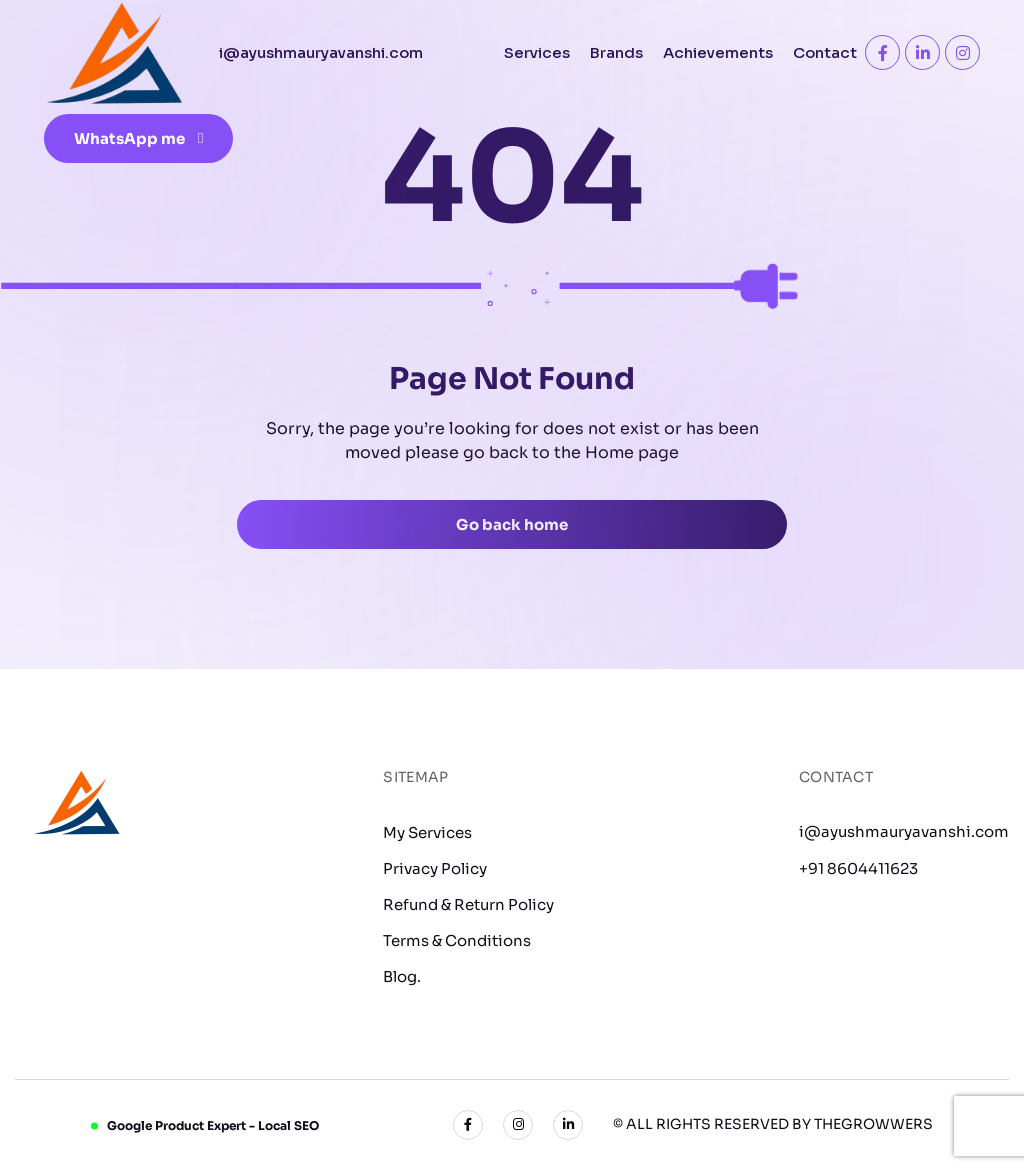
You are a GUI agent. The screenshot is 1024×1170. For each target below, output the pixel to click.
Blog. (402, 976)
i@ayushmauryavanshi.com (904, 831)
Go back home (512, 524)
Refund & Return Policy (468, 904)
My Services (427, 832)
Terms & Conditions (457, 940)
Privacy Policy (435, 868)
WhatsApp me (138, 138)
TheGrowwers (873, 1124)
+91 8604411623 (858, 868)
